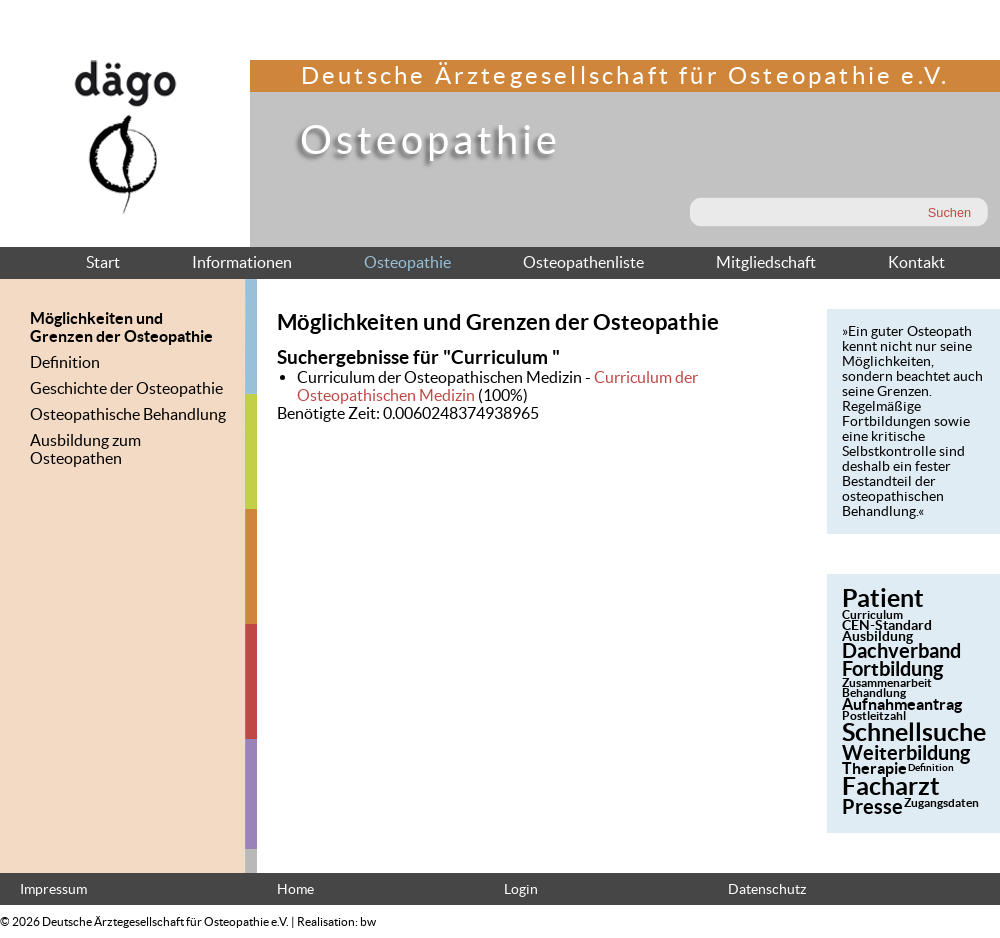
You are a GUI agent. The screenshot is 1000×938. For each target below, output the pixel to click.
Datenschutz (767, 889)
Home (295, 889)
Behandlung (874, 692)
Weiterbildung (906, 752)
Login (521, 889)
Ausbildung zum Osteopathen (85, 449)
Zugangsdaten (941, 802)
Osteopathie (407, 262)
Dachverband (901, 650)
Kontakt (916, 262)
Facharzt (891, 786)
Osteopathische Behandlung (128, 414)
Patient (883, 598)
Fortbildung (892, 668)
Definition (65, 362)
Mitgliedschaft (766, 262)
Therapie (874, 768)
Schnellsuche (914, 732)
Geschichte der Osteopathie (126, 388)
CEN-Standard (887, 625)
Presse (872, 806)
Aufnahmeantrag (902, 704)
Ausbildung (877, 636)
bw (368, 921)
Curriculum (872, 614)
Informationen (242, 262)
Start (103, 262)
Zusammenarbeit (887, 682)
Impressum (53, 889)
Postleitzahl (874, 715)
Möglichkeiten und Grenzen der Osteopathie (121, 327)
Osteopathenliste (583, 262)
